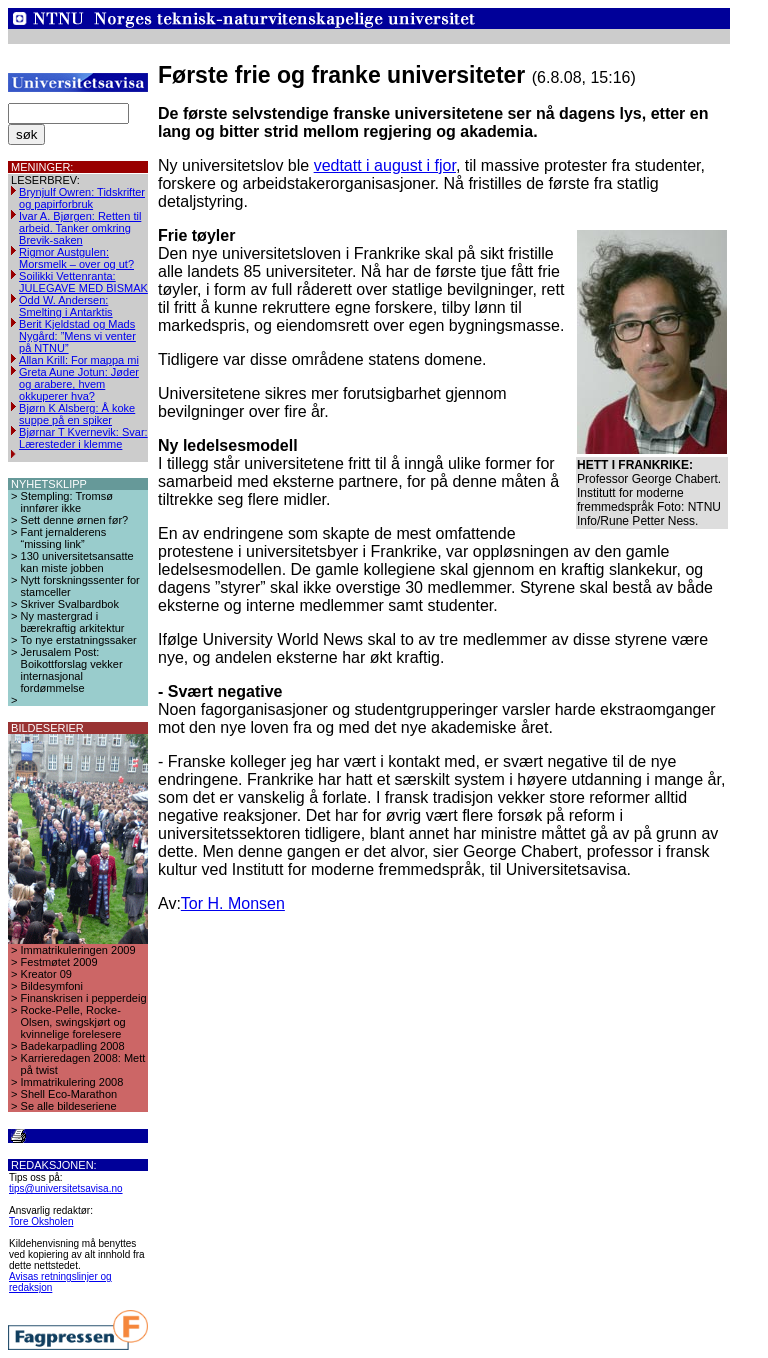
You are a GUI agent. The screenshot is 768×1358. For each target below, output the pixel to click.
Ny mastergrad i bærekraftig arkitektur (73, 622)
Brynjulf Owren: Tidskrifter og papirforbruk (82, 198)
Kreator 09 (46, 974)
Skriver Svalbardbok (70, 604)
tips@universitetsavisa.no (66, 1188)
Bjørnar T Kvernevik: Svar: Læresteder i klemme (83, 438)
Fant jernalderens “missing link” (64, 538)
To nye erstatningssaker (79, 640)
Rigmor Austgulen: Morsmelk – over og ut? (76, 258)
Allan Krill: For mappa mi (79, 360)
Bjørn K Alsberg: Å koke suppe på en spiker (77, 414)
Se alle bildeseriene (69, 1106)
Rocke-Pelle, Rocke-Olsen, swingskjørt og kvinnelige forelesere (73, 1022)
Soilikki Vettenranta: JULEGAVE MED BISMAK (83, 282)
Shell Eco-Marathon (69, 1094)
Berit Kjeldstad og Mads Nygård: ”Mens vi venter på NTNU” (77, 336)
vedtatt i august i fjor (385, 165)
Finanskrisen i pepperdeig (84, 998)
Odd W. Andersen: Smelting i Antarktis (66, 306)
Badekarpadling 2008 (73, 1046)
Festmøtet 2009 (59, 962)
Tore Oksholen (41, 1221)
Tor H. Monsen (233, 903)
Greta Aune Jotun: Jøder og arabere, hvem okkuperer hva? (79, 384)
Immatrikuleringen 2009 (78, 950)
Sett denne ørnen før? (75, 520)
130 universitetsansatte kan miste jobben (77, 562)
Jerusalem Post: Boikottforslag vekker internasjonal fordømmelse (72, 670)
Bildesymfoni (52, 986)
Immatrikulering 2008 (72, 1082)
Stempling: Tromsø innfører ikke (67, 502)
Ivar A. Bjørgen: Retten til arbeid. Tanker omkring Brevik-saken (80, 228)
